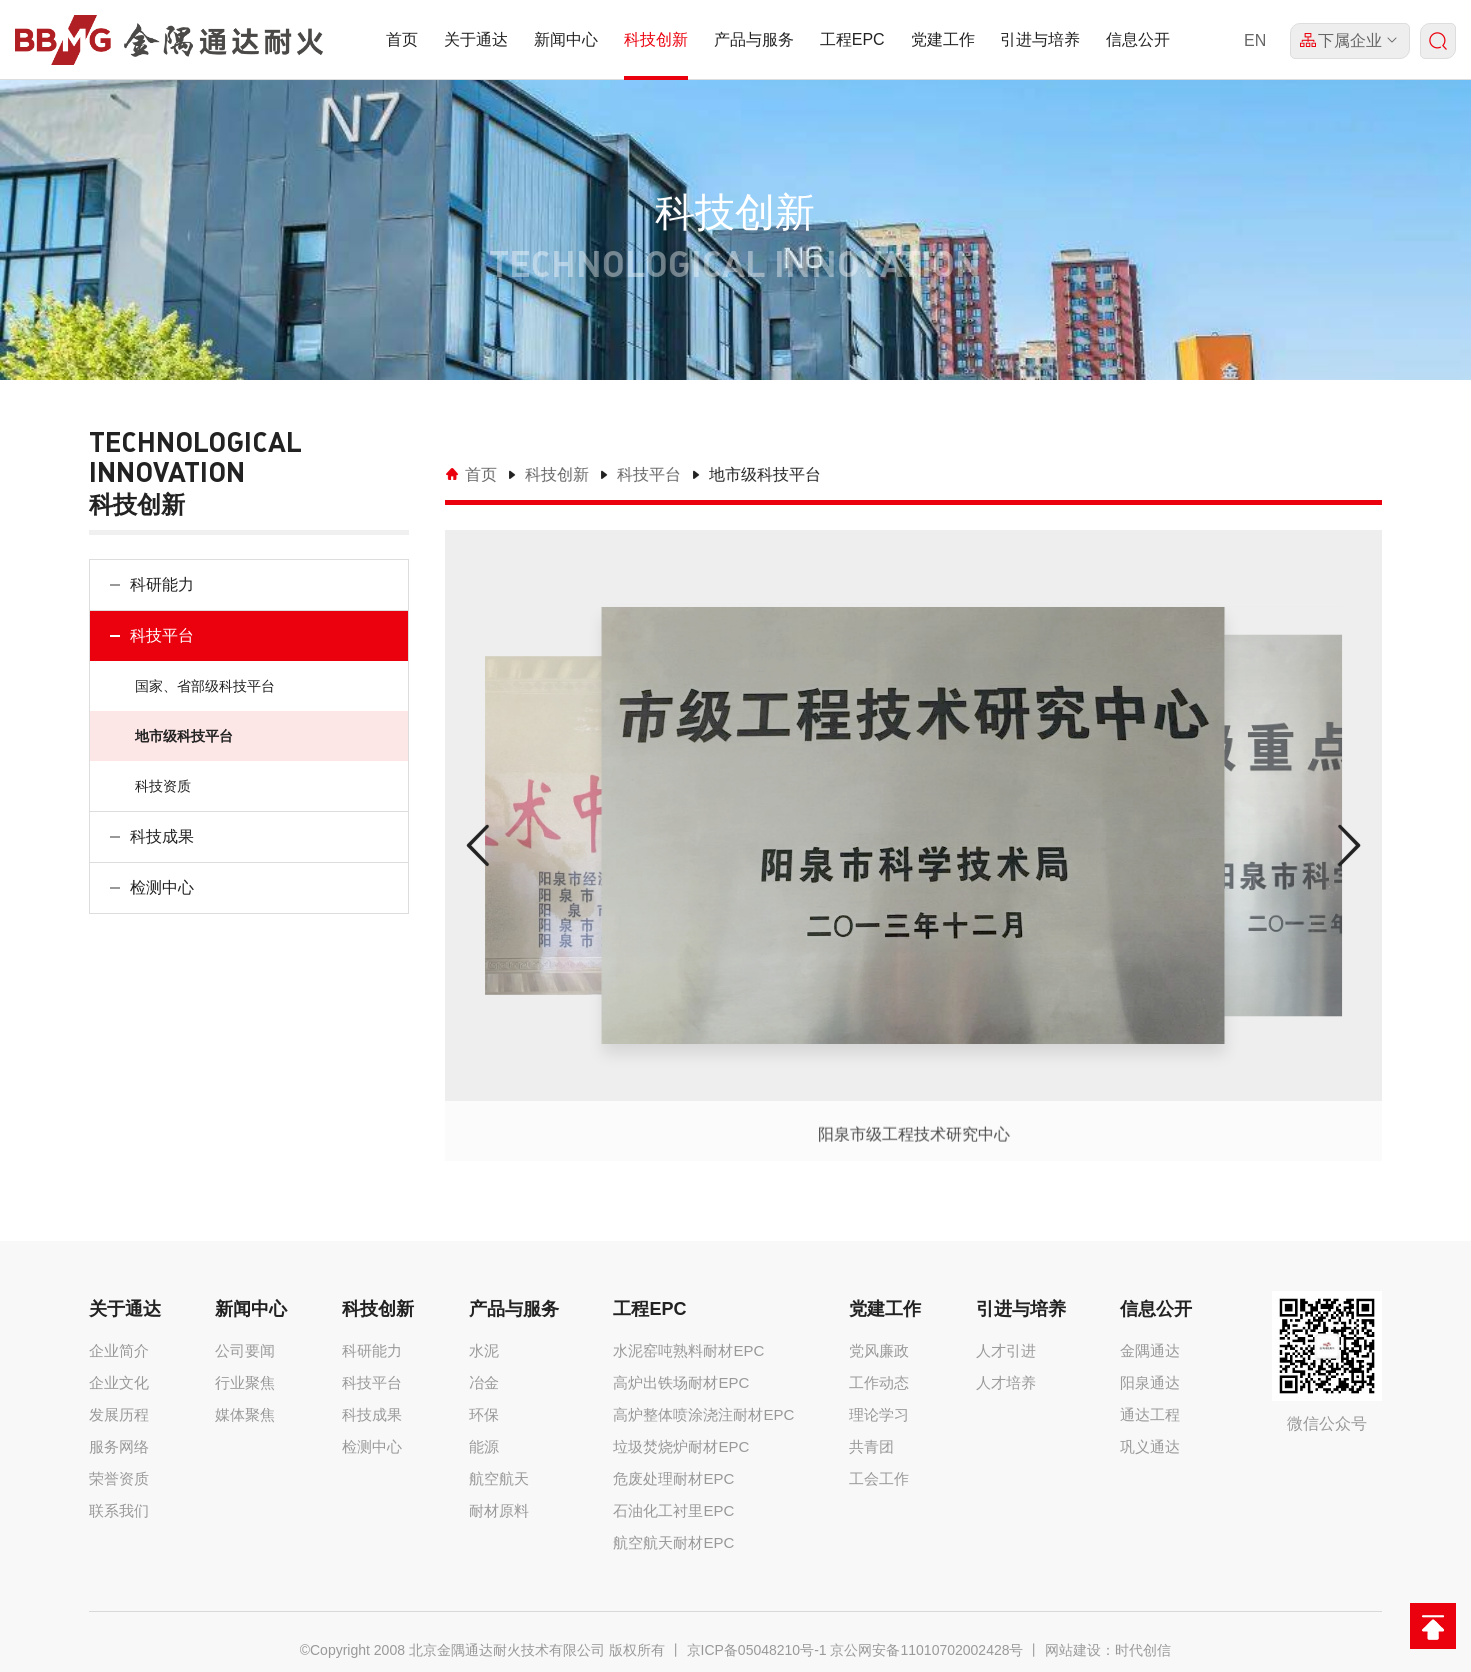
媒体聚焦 (245, 1414)
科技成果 (161, 836)
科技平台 (161, 635)
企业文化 (119, 1382)
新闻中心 (566, 39)
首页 (402, 39)
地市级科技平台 (183, 736)
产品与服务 (754, 39)
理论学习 (879, 1414)
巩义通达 (1150, 1446)
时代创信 (1143, 1650)
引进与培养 (1040, 39)
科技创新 (656, 39)
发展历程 (119, 1414)
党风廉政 (879, 1350)
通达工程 (1150, 1414)
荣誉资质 (119, 1478)
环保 (484, 1414)
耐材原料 (499, 1510)
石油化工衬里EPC (673, 1510)
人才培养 (1006, 1382)
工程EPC (852, 39)
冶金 (484, 1382)
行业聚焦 (245, 1382)
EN (1255, 40)
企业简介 (119, 1350)
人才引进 (1006, 1350)
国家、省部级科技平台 (204, 686)
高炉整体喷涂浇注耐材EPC (703, 1414)
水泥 (484, 1350)
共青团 (871, 1446)
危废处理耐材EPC (673, 1478)
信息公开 (1138, 39)
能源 (484, 1446)
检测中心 (161, 887)
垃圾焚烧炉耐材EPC (681, 1446)
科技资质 (162, 786)
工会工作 (879, 1478)
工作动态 (879, 1382)
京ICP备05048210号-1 (757, 1650)
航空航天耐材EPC (673, 1542)
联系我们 (119, 1510)
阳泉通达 (1150, 1382)
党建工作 (943, 39)
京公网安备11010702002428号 (926, 1650)
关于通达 (476, 39)
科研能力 (161, 584)
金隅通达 (1150, 1350)
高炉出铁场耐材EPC (681, 1382)
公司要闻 (245, 1350)
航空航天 (499, 1478)
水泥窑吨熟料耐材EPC (688, 1350)
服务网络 (119, 1446)
